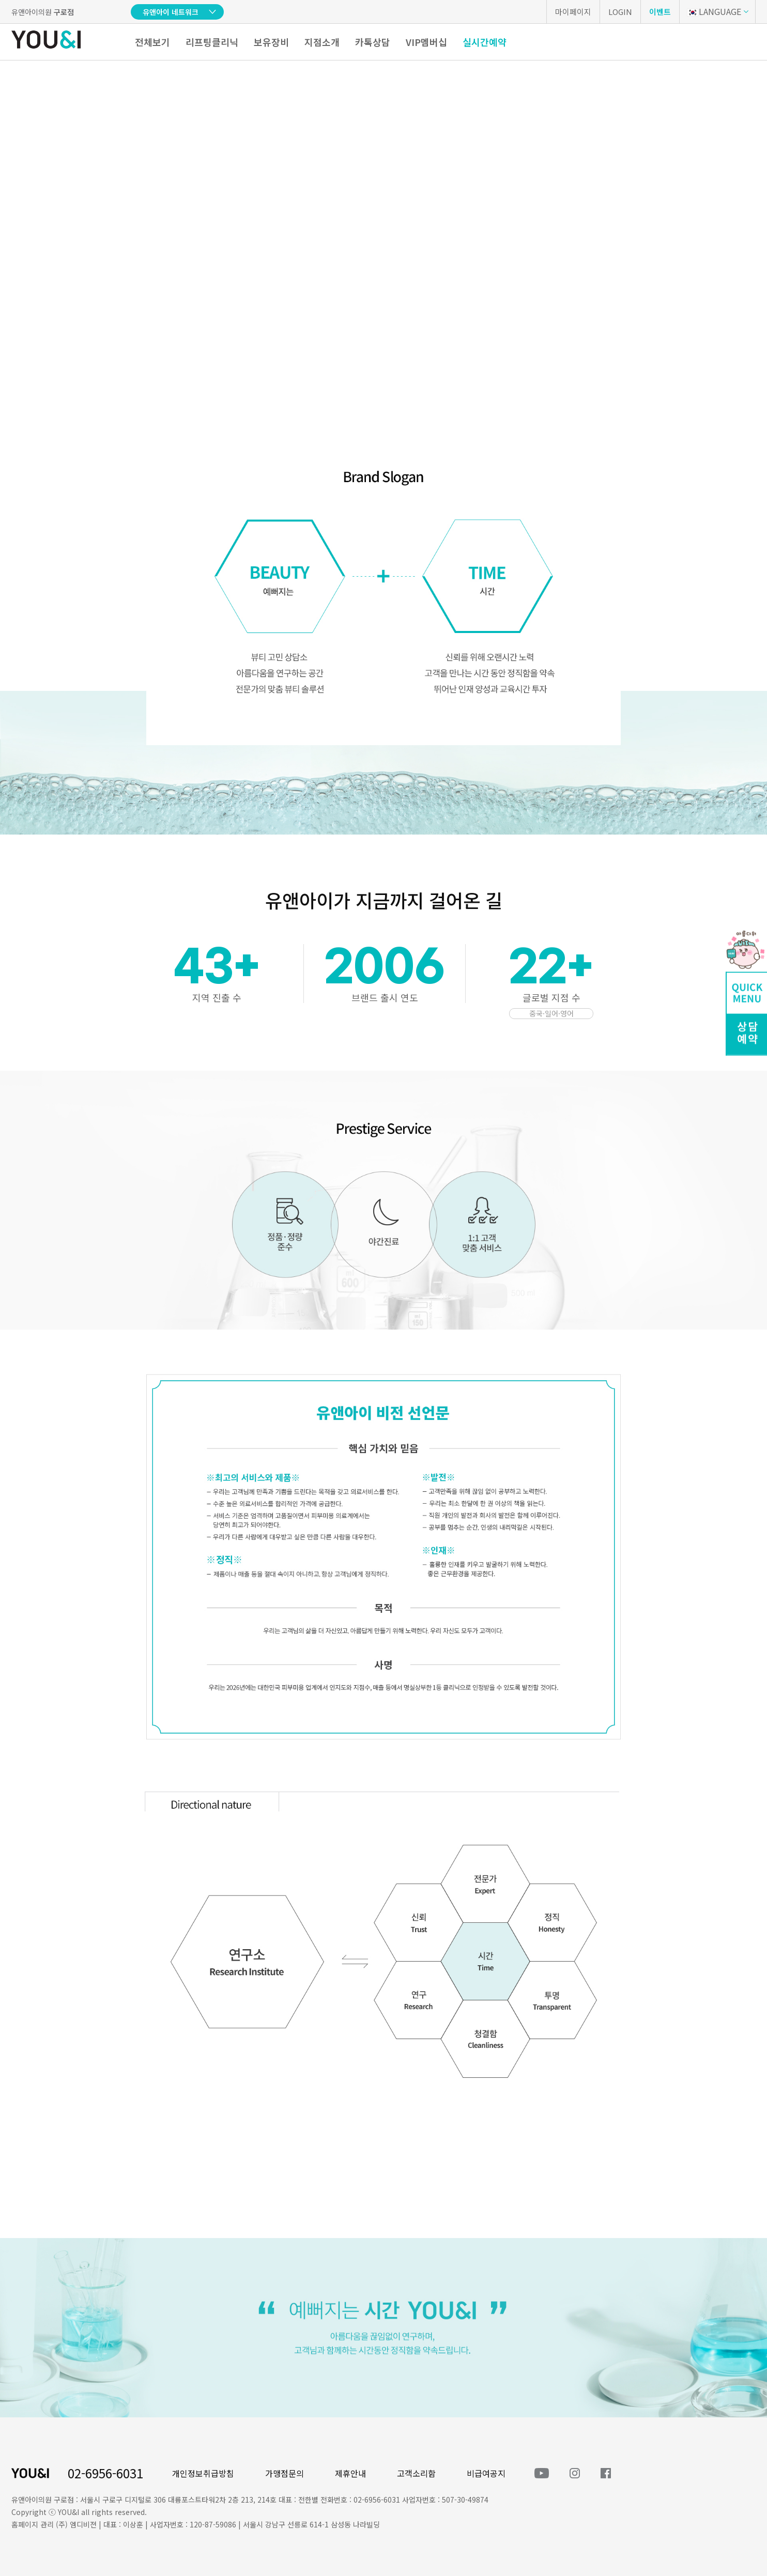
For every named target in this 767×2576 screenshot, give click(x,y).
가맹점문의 (284, 2473)
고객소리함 (416, 2473)
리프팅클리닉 (212, 42)
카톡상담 (372, 42)
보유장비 (271, 42)
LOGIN (620, 11)
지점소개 (322, 42)
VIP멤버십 (426, 42)
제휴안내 (350, 2473)
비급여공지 (486, 2473)
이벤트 (660, 11)
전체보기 (152, 42)
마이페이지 (573, 11)
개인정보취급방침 (203, 2473)
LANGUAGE (714, 11)
